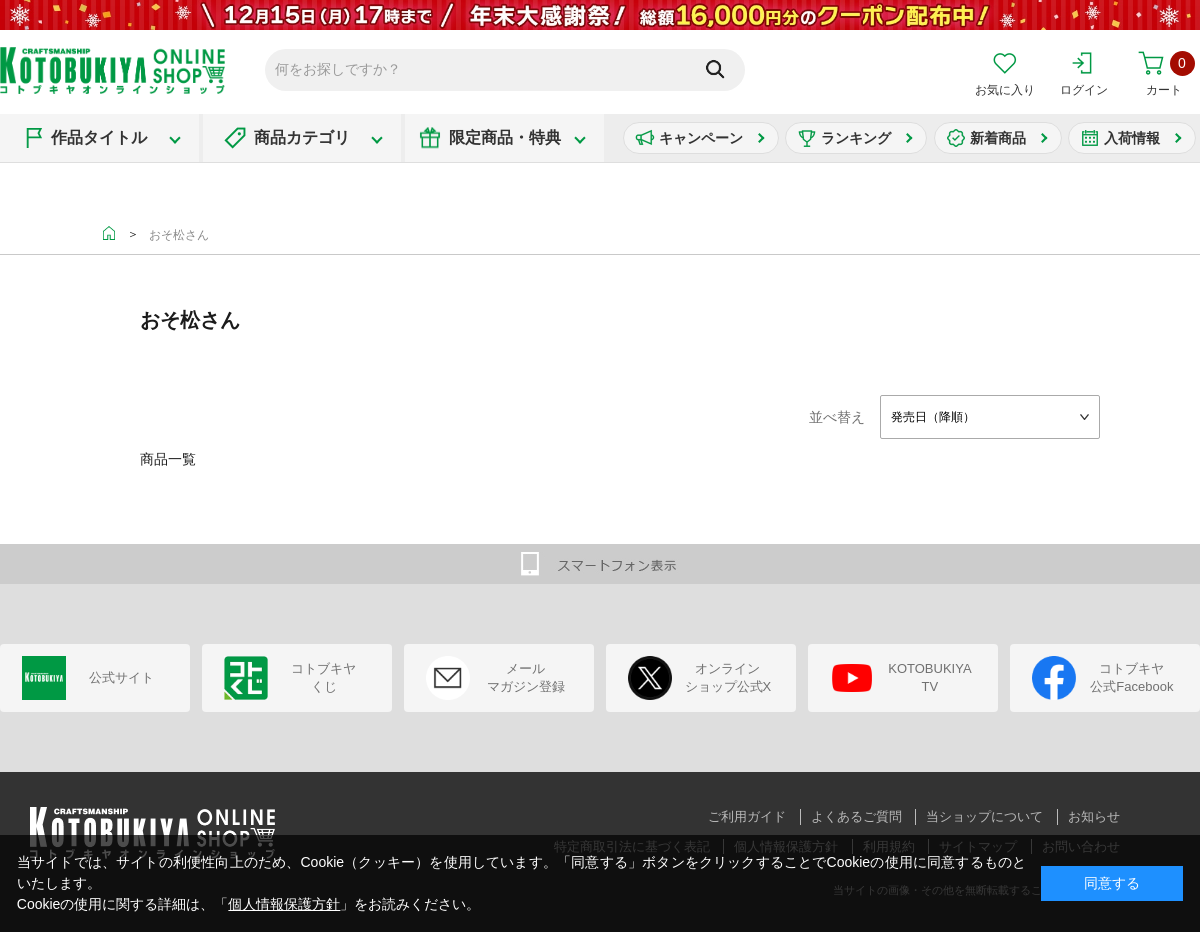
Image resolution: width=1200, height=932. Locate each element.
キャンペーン (701, 138)
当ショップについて (984, 816)
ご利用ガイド (747, 816)
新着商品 (998, 138)
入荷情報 (1132, 138)
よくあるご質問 (856, 816)
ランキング (856, 138)
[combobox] (990, 417)
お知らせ (1094, 816)
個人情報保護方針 (284, 904)
